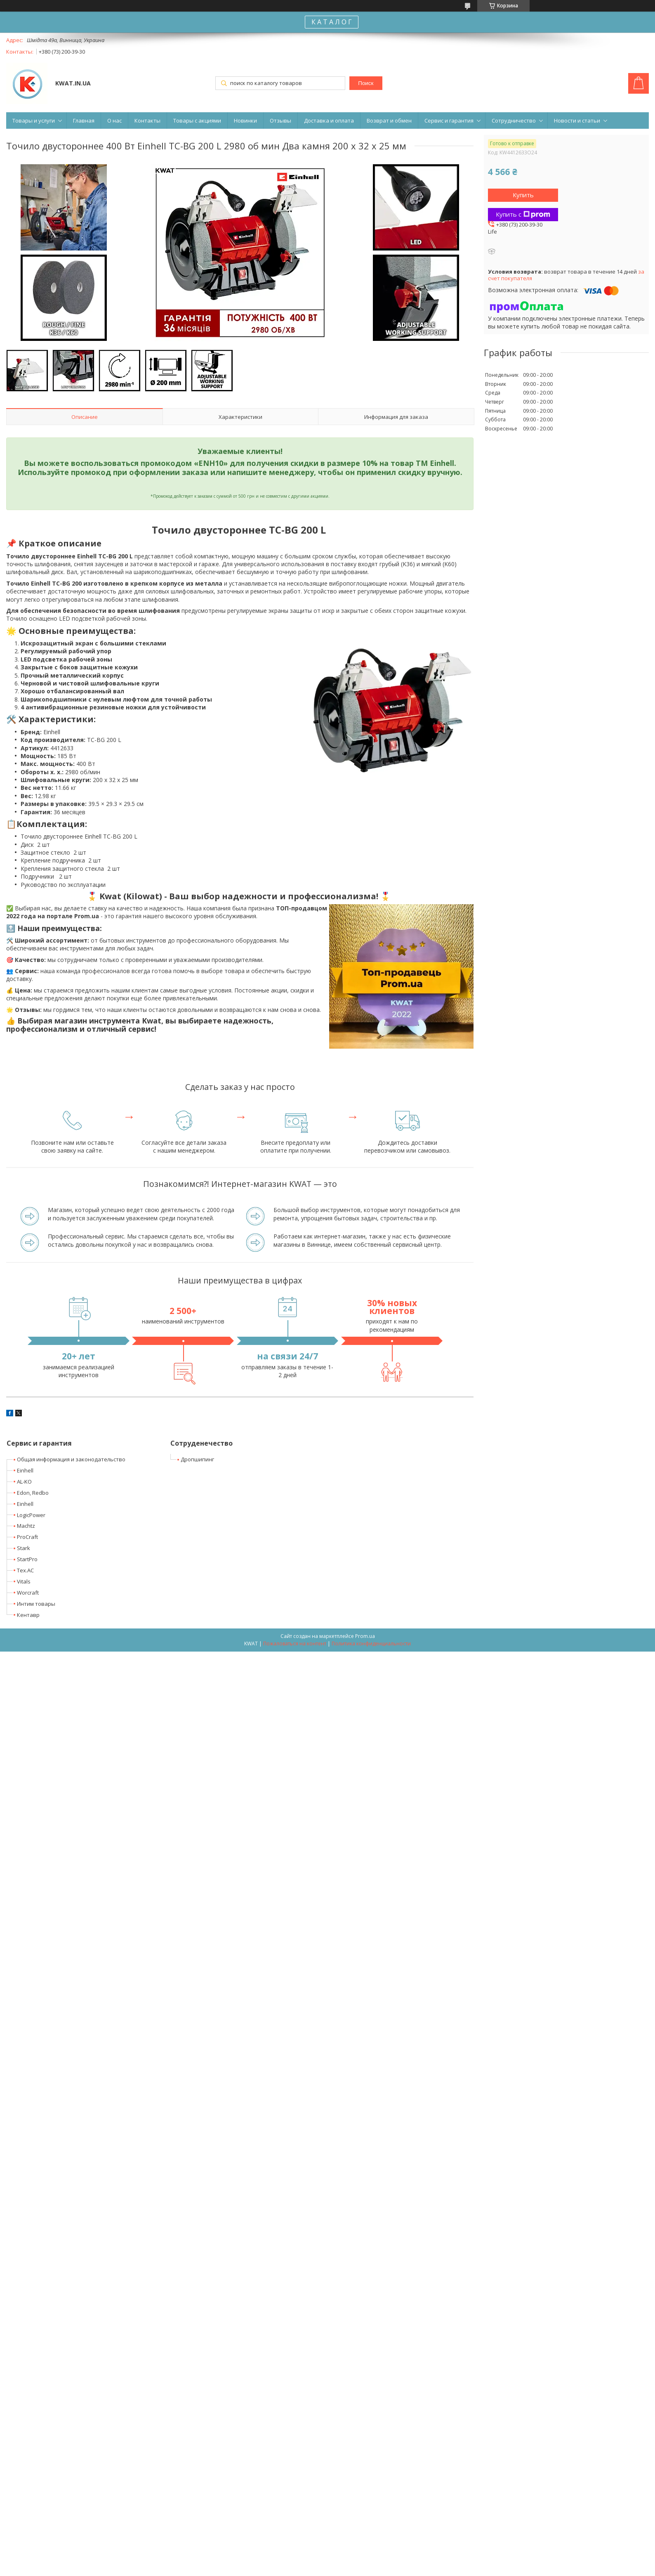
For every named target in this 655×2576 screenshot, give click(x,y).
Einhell (25, 1470)
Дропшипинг (197, 1459)
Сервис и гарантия (449, 120)
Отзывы (280, 120)
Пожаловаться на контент (294, 1643)
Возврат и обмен (389, 120)
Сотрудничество (514, 120)
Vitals (24, 1581)
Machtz (26, 1525)
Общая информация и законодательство (71, 1459)
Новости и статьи (577, 120)
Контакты (147, 120)
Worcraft (28, 1592)
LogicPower (31, 1515)
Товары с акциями (197, 120)
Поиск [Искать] (365, 83)
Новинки (245, 120)
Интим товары (36, 1603)
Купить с (523, 214)
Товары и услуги (33, 120)
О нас (114, 120)
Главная (83, 120)
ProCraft (27, 1537)
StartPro (27, 1559)
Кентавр (28, 1615)
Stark (23, 1548)
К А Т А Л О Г (331, 21)
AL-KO (24, 1481)
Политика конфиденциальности (371, 1643)
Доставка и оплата (329, 120)
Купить (523, 195)
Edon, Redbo (33, 1492)
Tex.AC (25, 1570)
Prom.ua (365, 1636)
